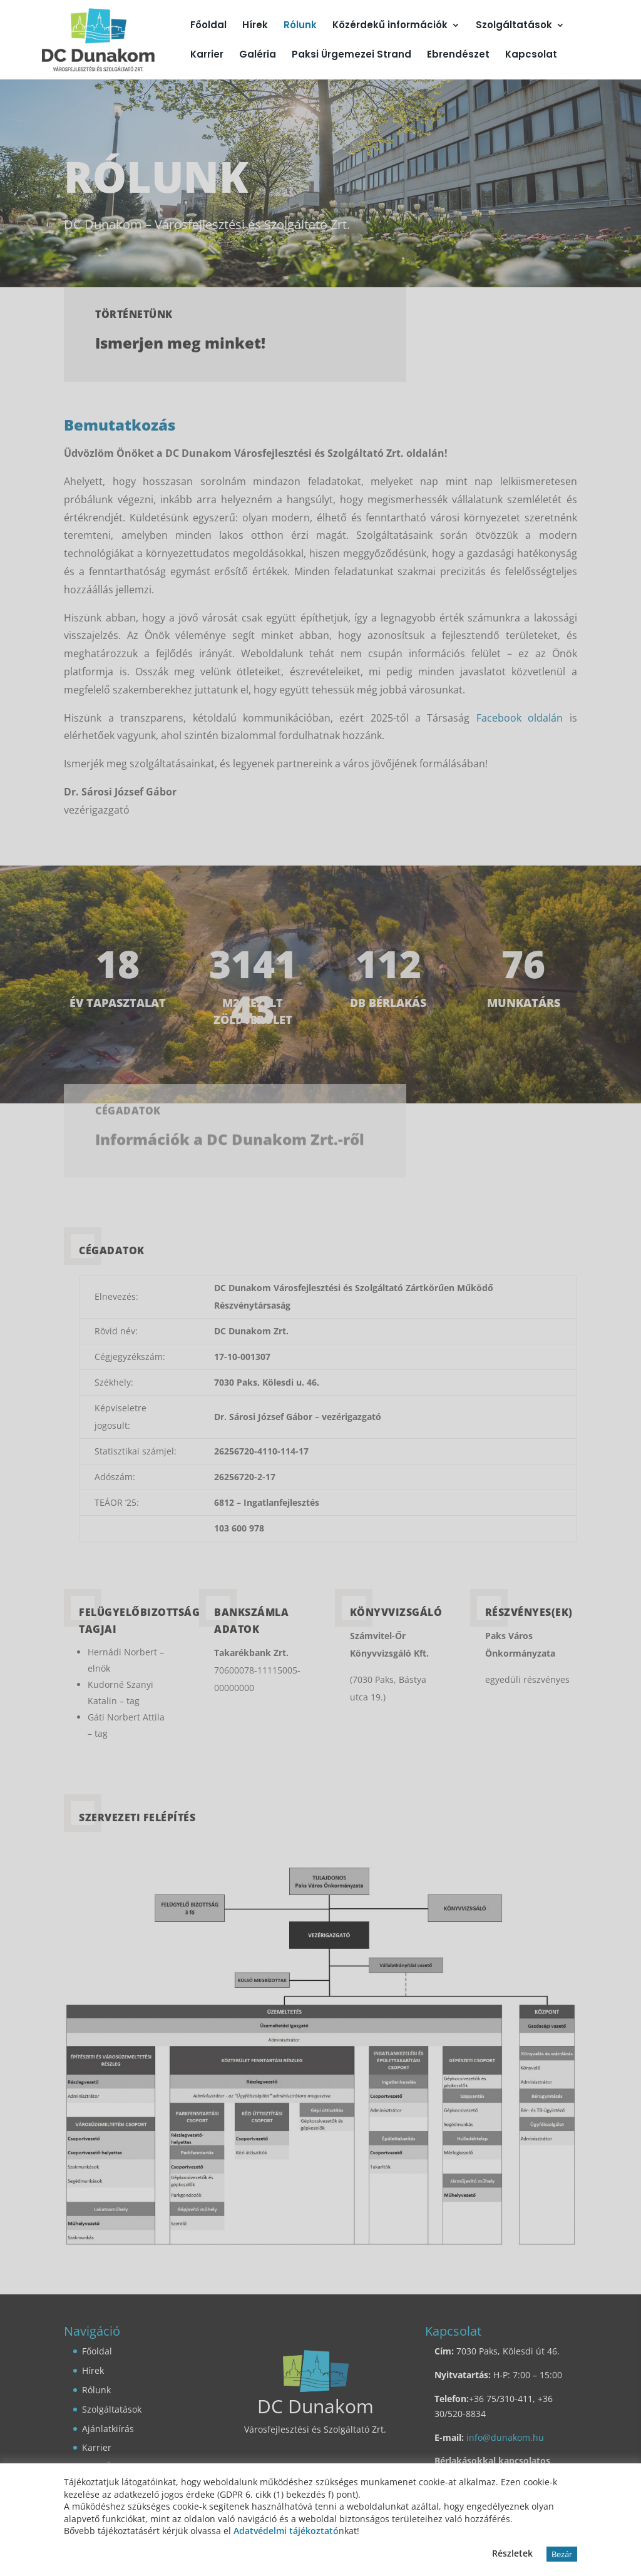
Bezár (561, 2554)
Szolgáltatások (514, 26)
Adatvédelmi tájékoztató (286, 2531)
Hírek (255, 26)
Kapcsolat (531, 55)
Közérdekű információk (390, 26)
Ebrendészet (458, 55)
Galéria (257, 55)
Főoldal (208, 26)
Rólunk (300, 26)
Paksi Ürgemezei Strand (351, 55)
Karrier (206, 55)
